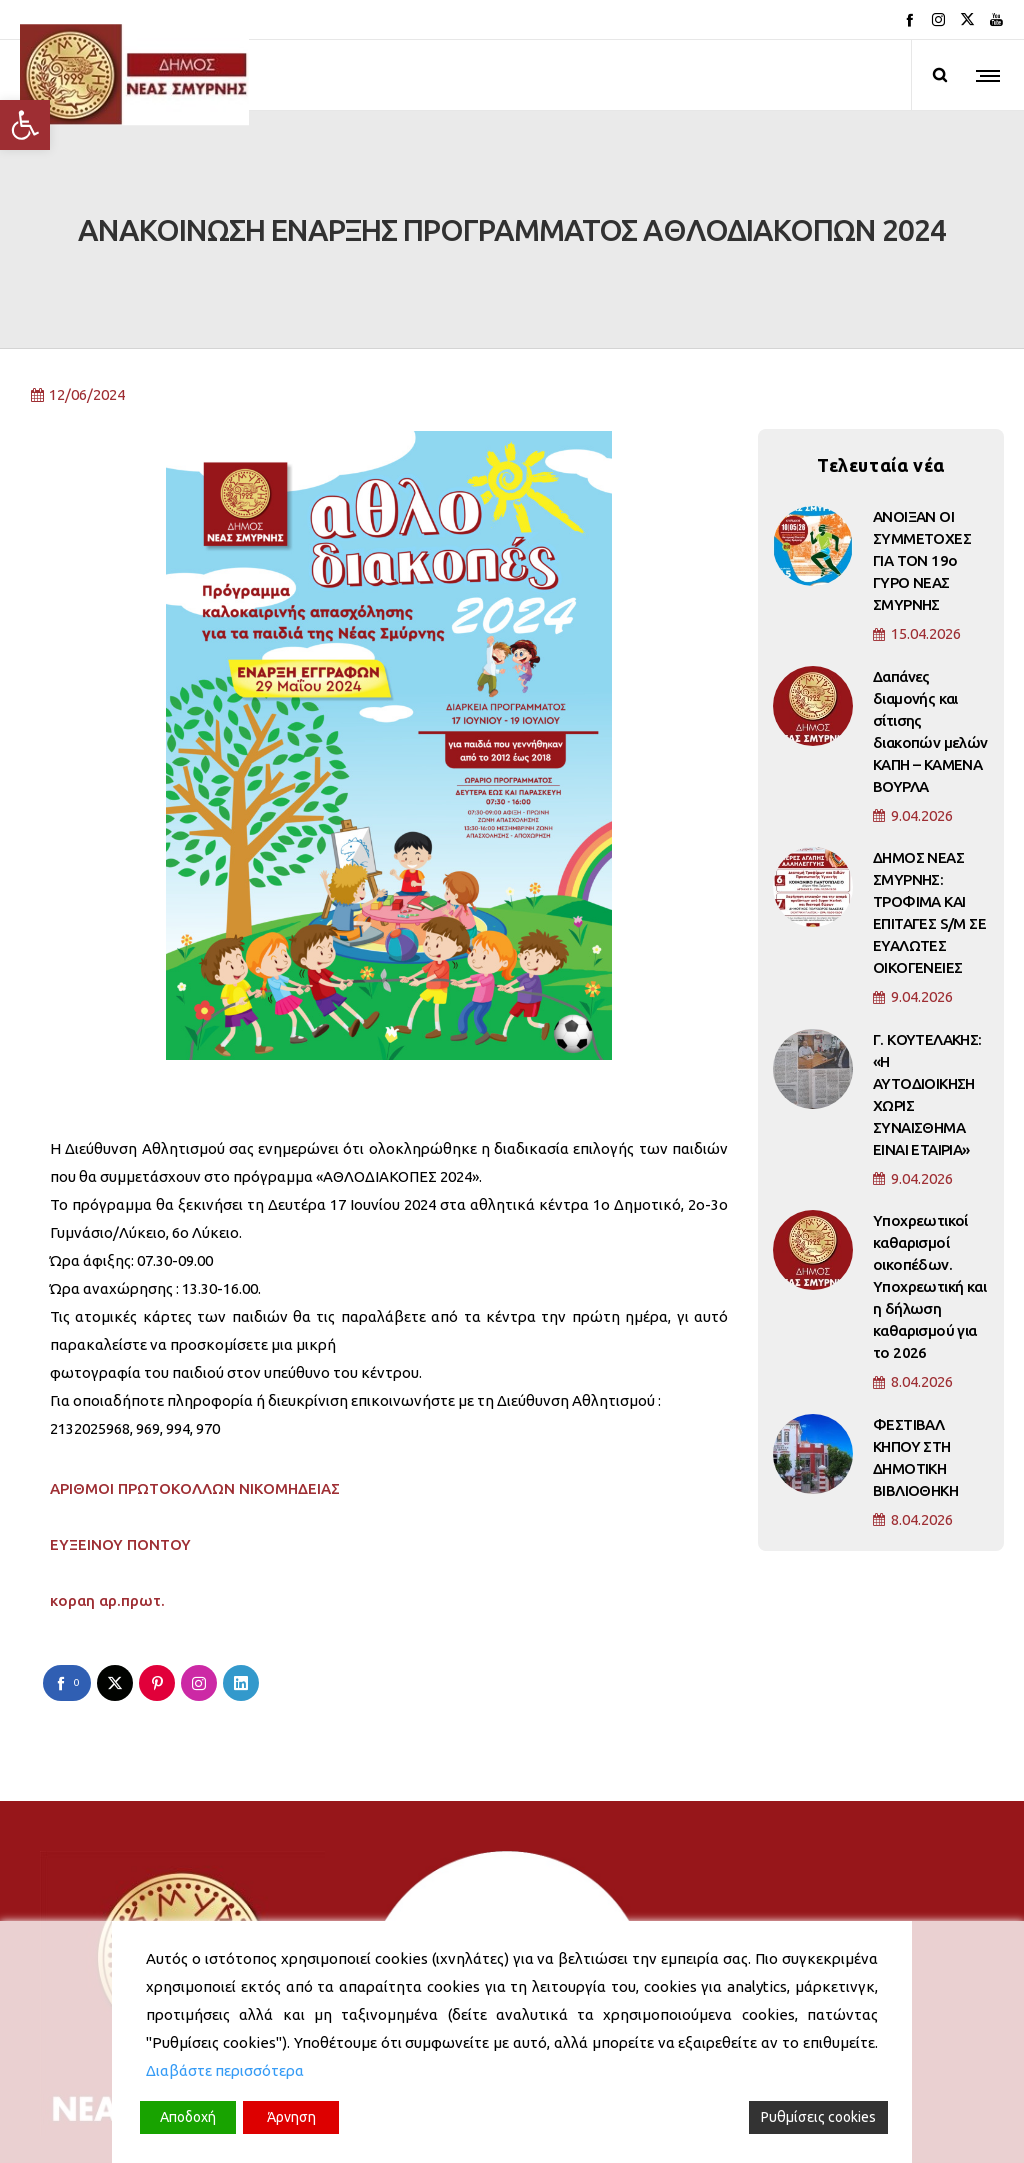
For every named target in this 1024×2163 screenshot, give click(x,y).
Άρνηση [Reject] (291, 2117)
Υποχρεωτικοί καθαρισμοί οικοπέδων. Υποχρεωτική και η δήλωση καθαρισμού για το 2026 (929, 1189)
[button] (25, 125)
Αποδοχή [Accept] (188, 2117)
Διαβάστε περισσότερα (225, 2070)
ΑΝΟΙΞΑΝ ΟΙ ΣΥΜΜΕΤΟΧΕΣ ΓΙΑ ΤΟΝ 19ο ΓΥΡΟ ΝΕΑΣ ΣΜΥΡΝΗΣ (922, 463)
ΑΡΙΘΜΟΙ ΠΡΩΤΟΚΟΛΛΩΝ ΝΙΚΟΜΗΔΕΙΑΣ (195, 1391)
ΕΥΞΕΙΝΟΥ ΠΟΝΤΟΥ (120, 1447)
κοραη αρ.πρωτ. (107, 1503)
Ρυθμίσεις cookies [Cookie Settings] (818, 2117)
